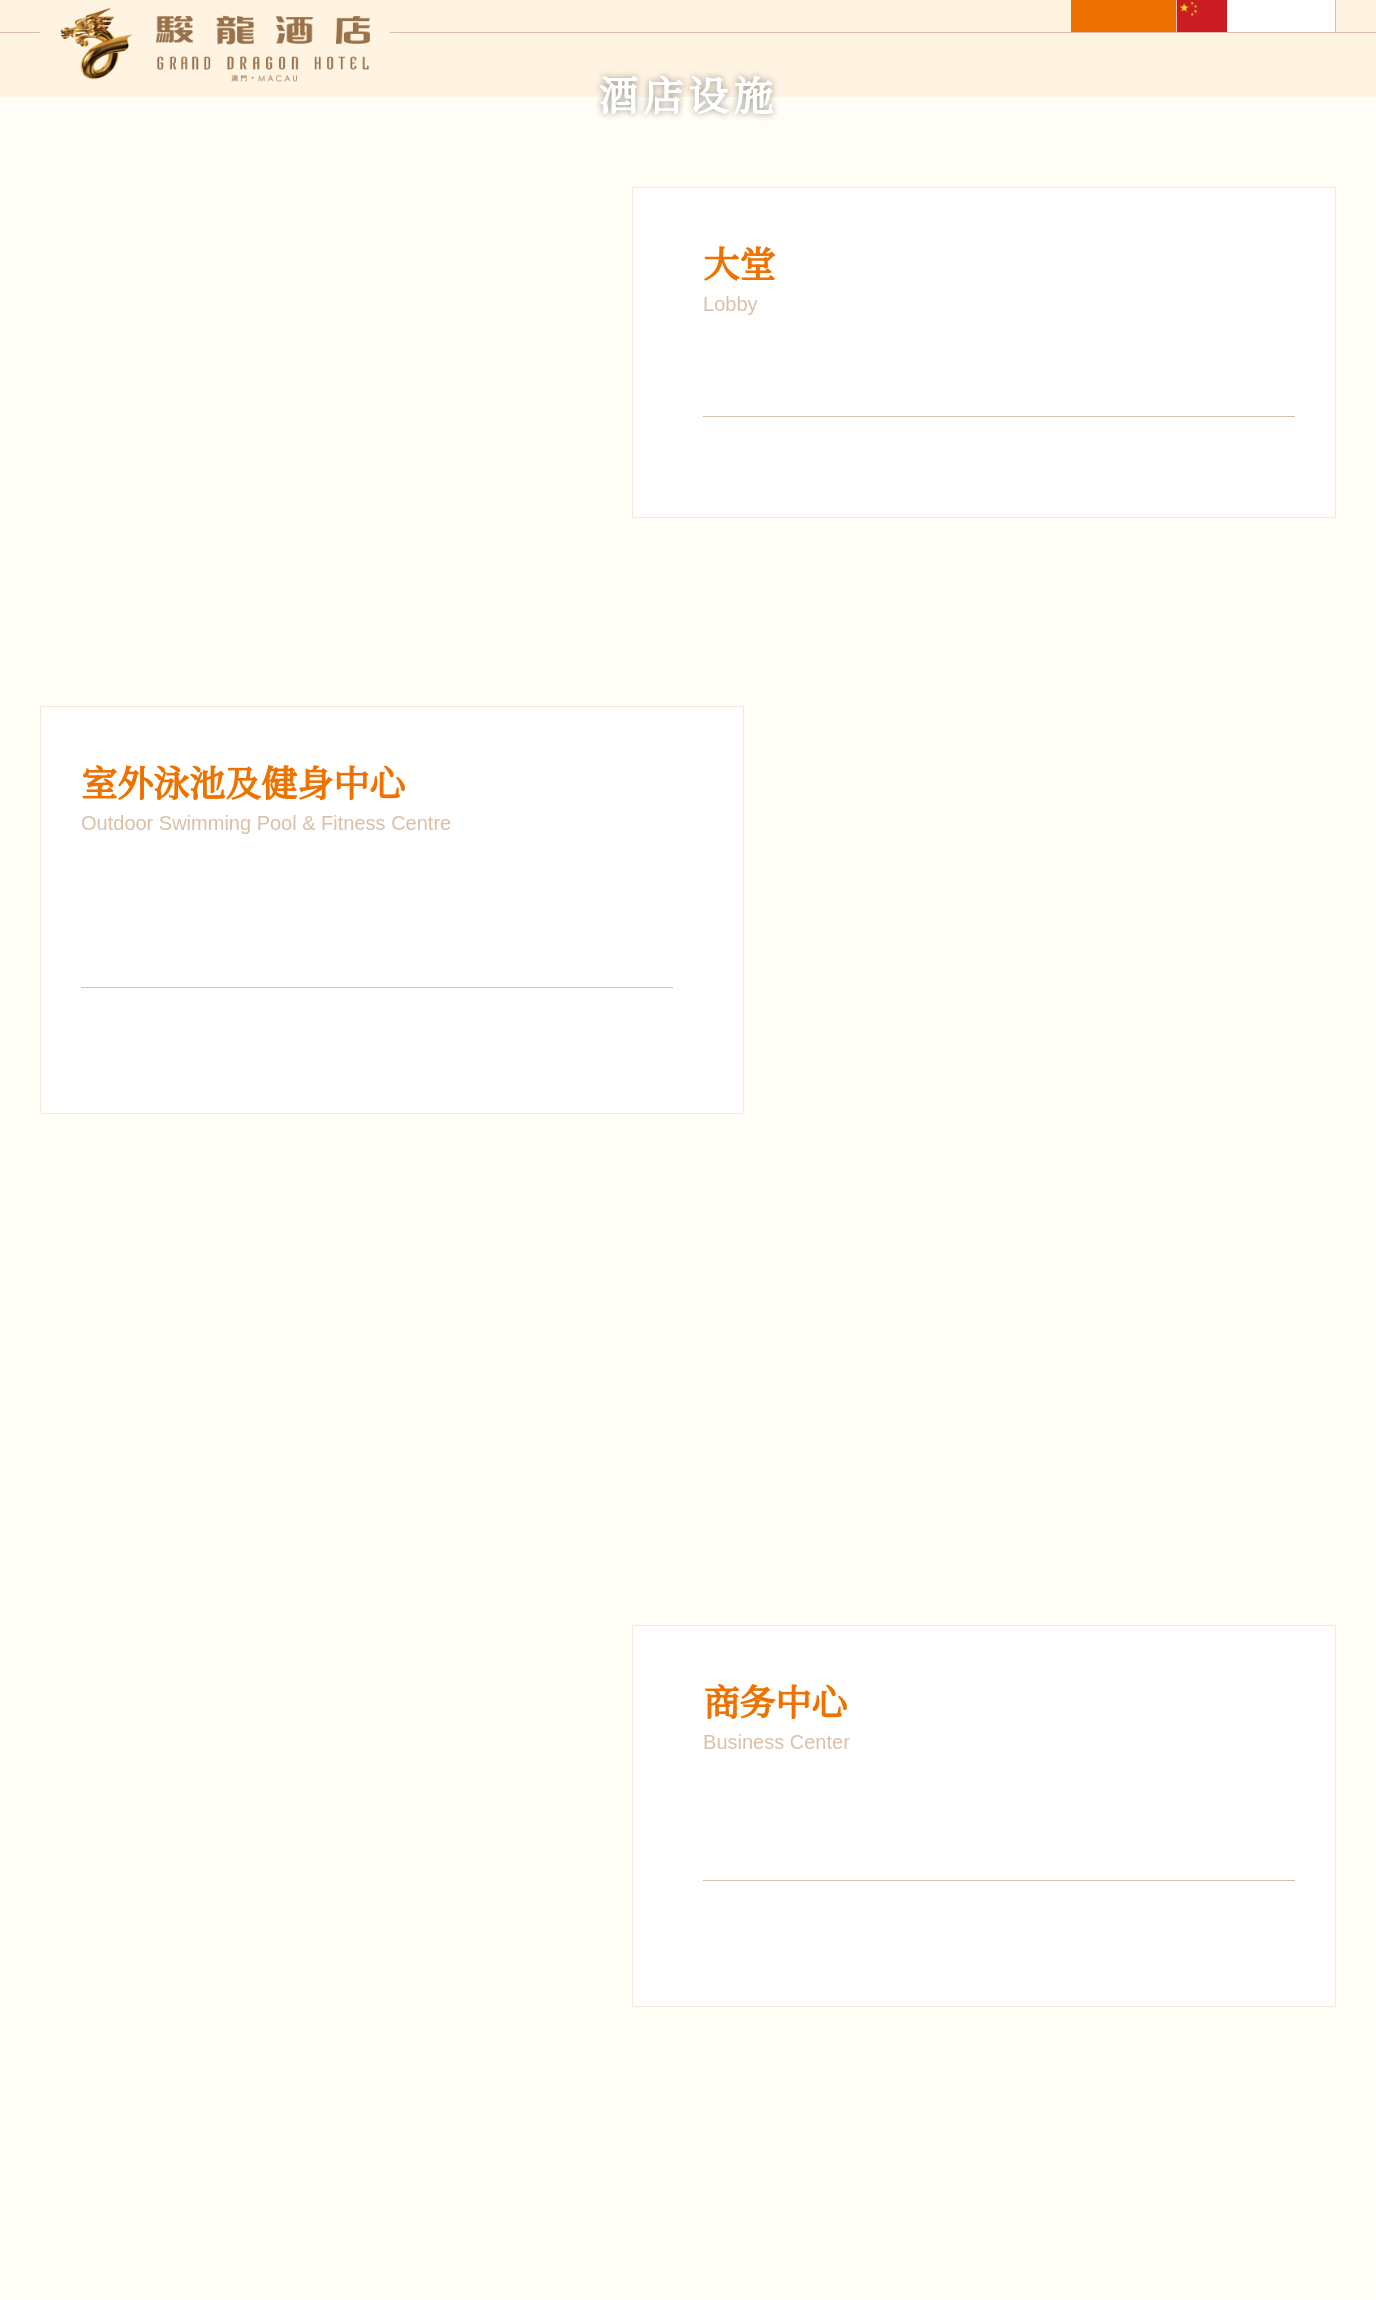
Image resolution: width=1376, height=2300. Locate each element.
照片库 (1084, 67)
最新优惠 (864, 67)
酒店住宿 (636, 67)
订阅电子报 (592, 2226)
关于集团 (1190, 67)
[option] (351, 631)
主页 (538, 67)
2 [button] (1040, 1364)
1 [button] (1010, 1364)
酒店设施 (978, 67)
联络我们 (1304, 67)
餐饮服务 (750, 67)
